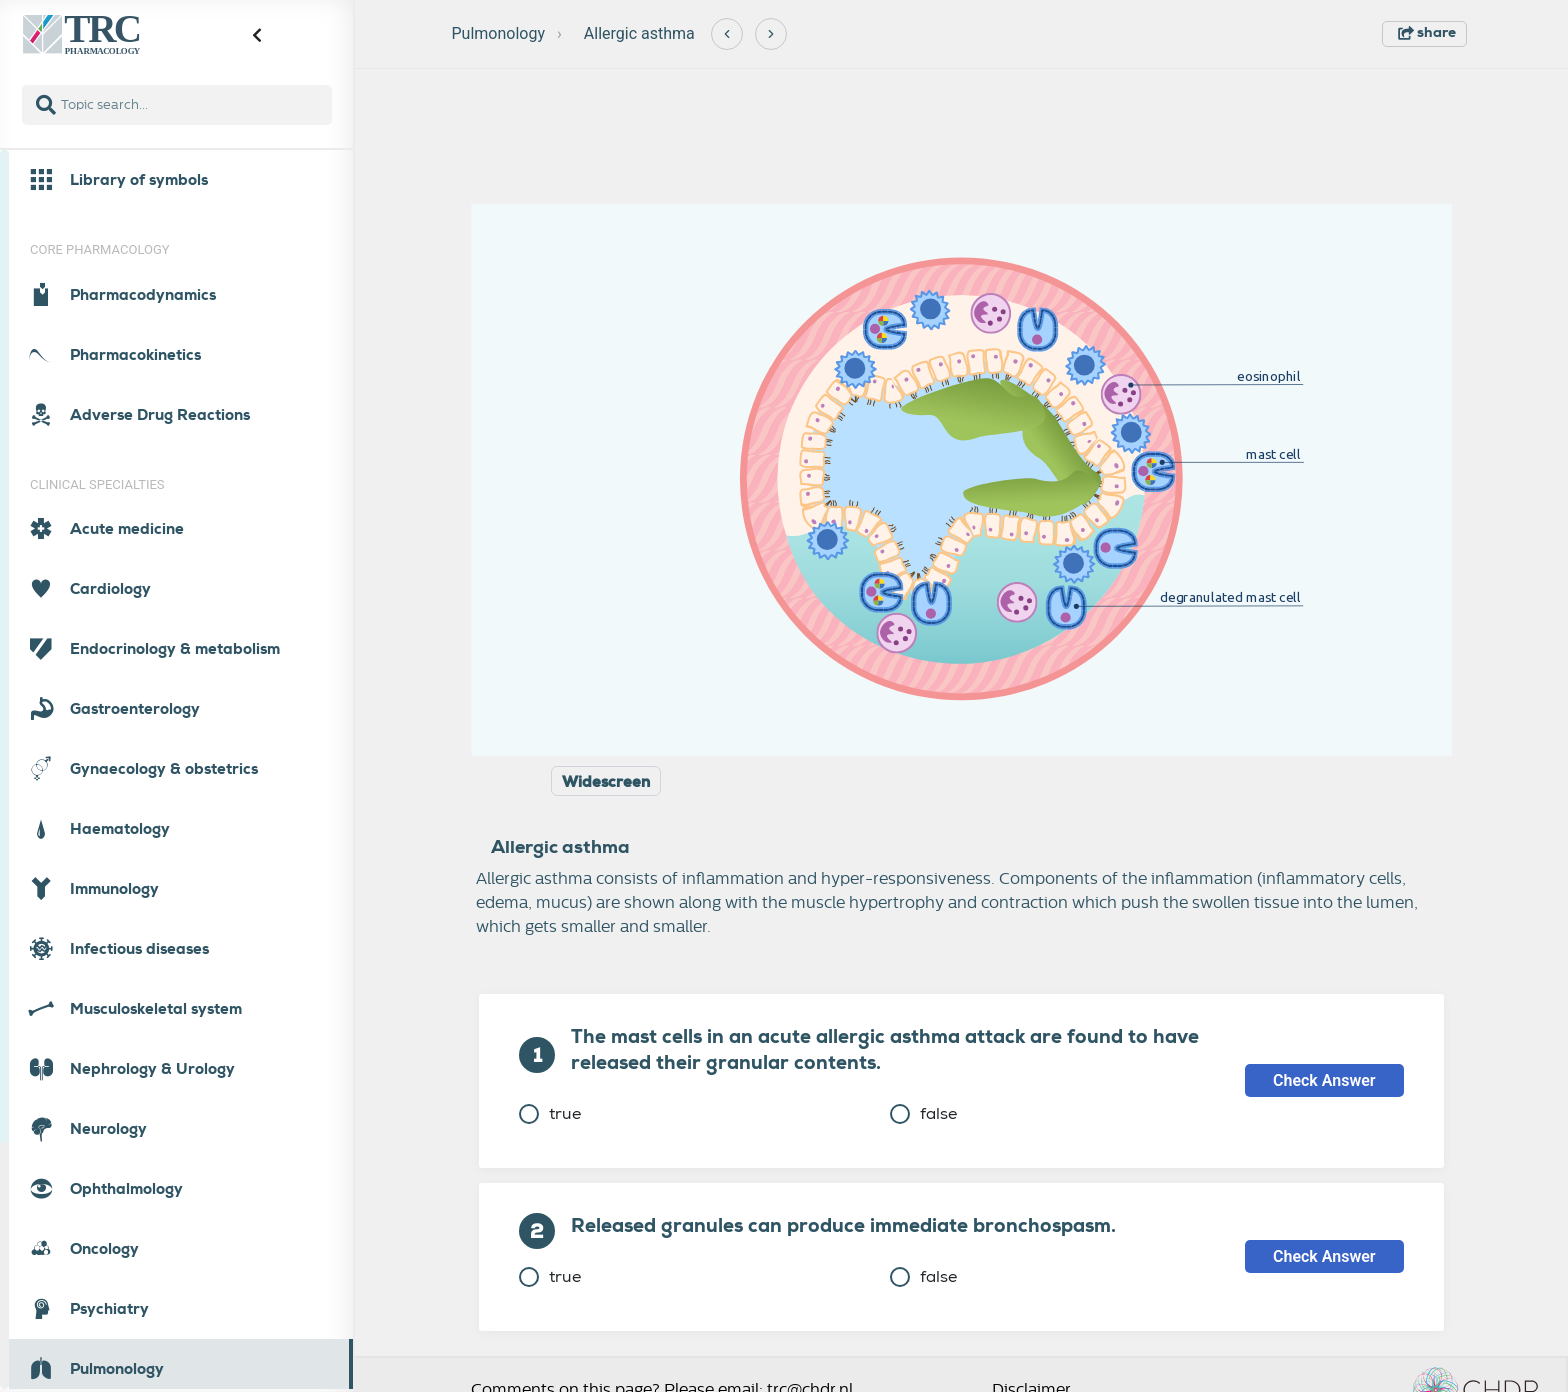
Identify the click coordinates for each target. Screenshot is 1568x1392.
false (923, 1113)
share (1427, 32)
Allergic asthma (639, 33)
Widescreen (606, 782)
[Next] (771, 34)
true (550, 1113)
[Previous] (727, 34)
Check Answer (1324, 1080)
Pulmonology (499, 33)
